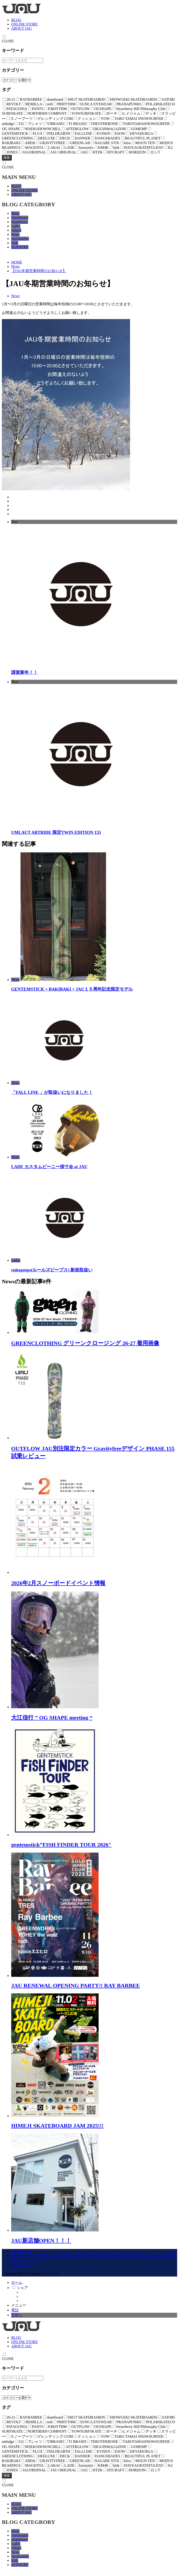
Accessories (20, 239)
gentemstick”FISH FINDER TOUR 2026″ (61, 1845)
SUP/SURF (19, 247)
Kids (14, 243)
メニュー (18, 2305)
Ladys (15, 226)
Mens (15, 213)
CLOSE (8, 41)
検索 (7, 157)
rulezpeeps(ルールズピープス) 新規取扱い (52, 1269)
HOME (16, 262)
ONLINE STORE (24, 24)
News (15, 234)
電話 (15, 2310)
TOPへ (16, 2315)
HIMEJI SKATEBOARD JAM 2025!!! (57, 2126)
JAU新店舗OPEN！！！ (41, 2241)
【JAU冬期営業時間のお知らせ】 (38, 271)
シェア (22, 2288)
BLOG (16, 20)
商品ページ (20, 2265)
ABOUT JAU (21, 28)
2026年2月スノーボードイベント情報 (58, 1583)
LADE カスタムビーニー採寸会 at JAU (49, 1166)
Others (16, 230)
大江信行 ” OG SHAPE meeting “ (52, 1718)
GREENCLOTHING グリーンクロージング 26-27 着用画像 (85, 1343)
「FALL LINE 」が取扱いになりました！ (52, 1092)
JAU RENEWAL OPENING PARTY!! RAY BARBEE (75, 1985)
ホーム (16, 2282)
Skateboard (19, 222)
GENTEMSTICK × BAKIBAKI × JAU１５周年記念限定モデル (72, 989)
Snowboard (19, 218)
